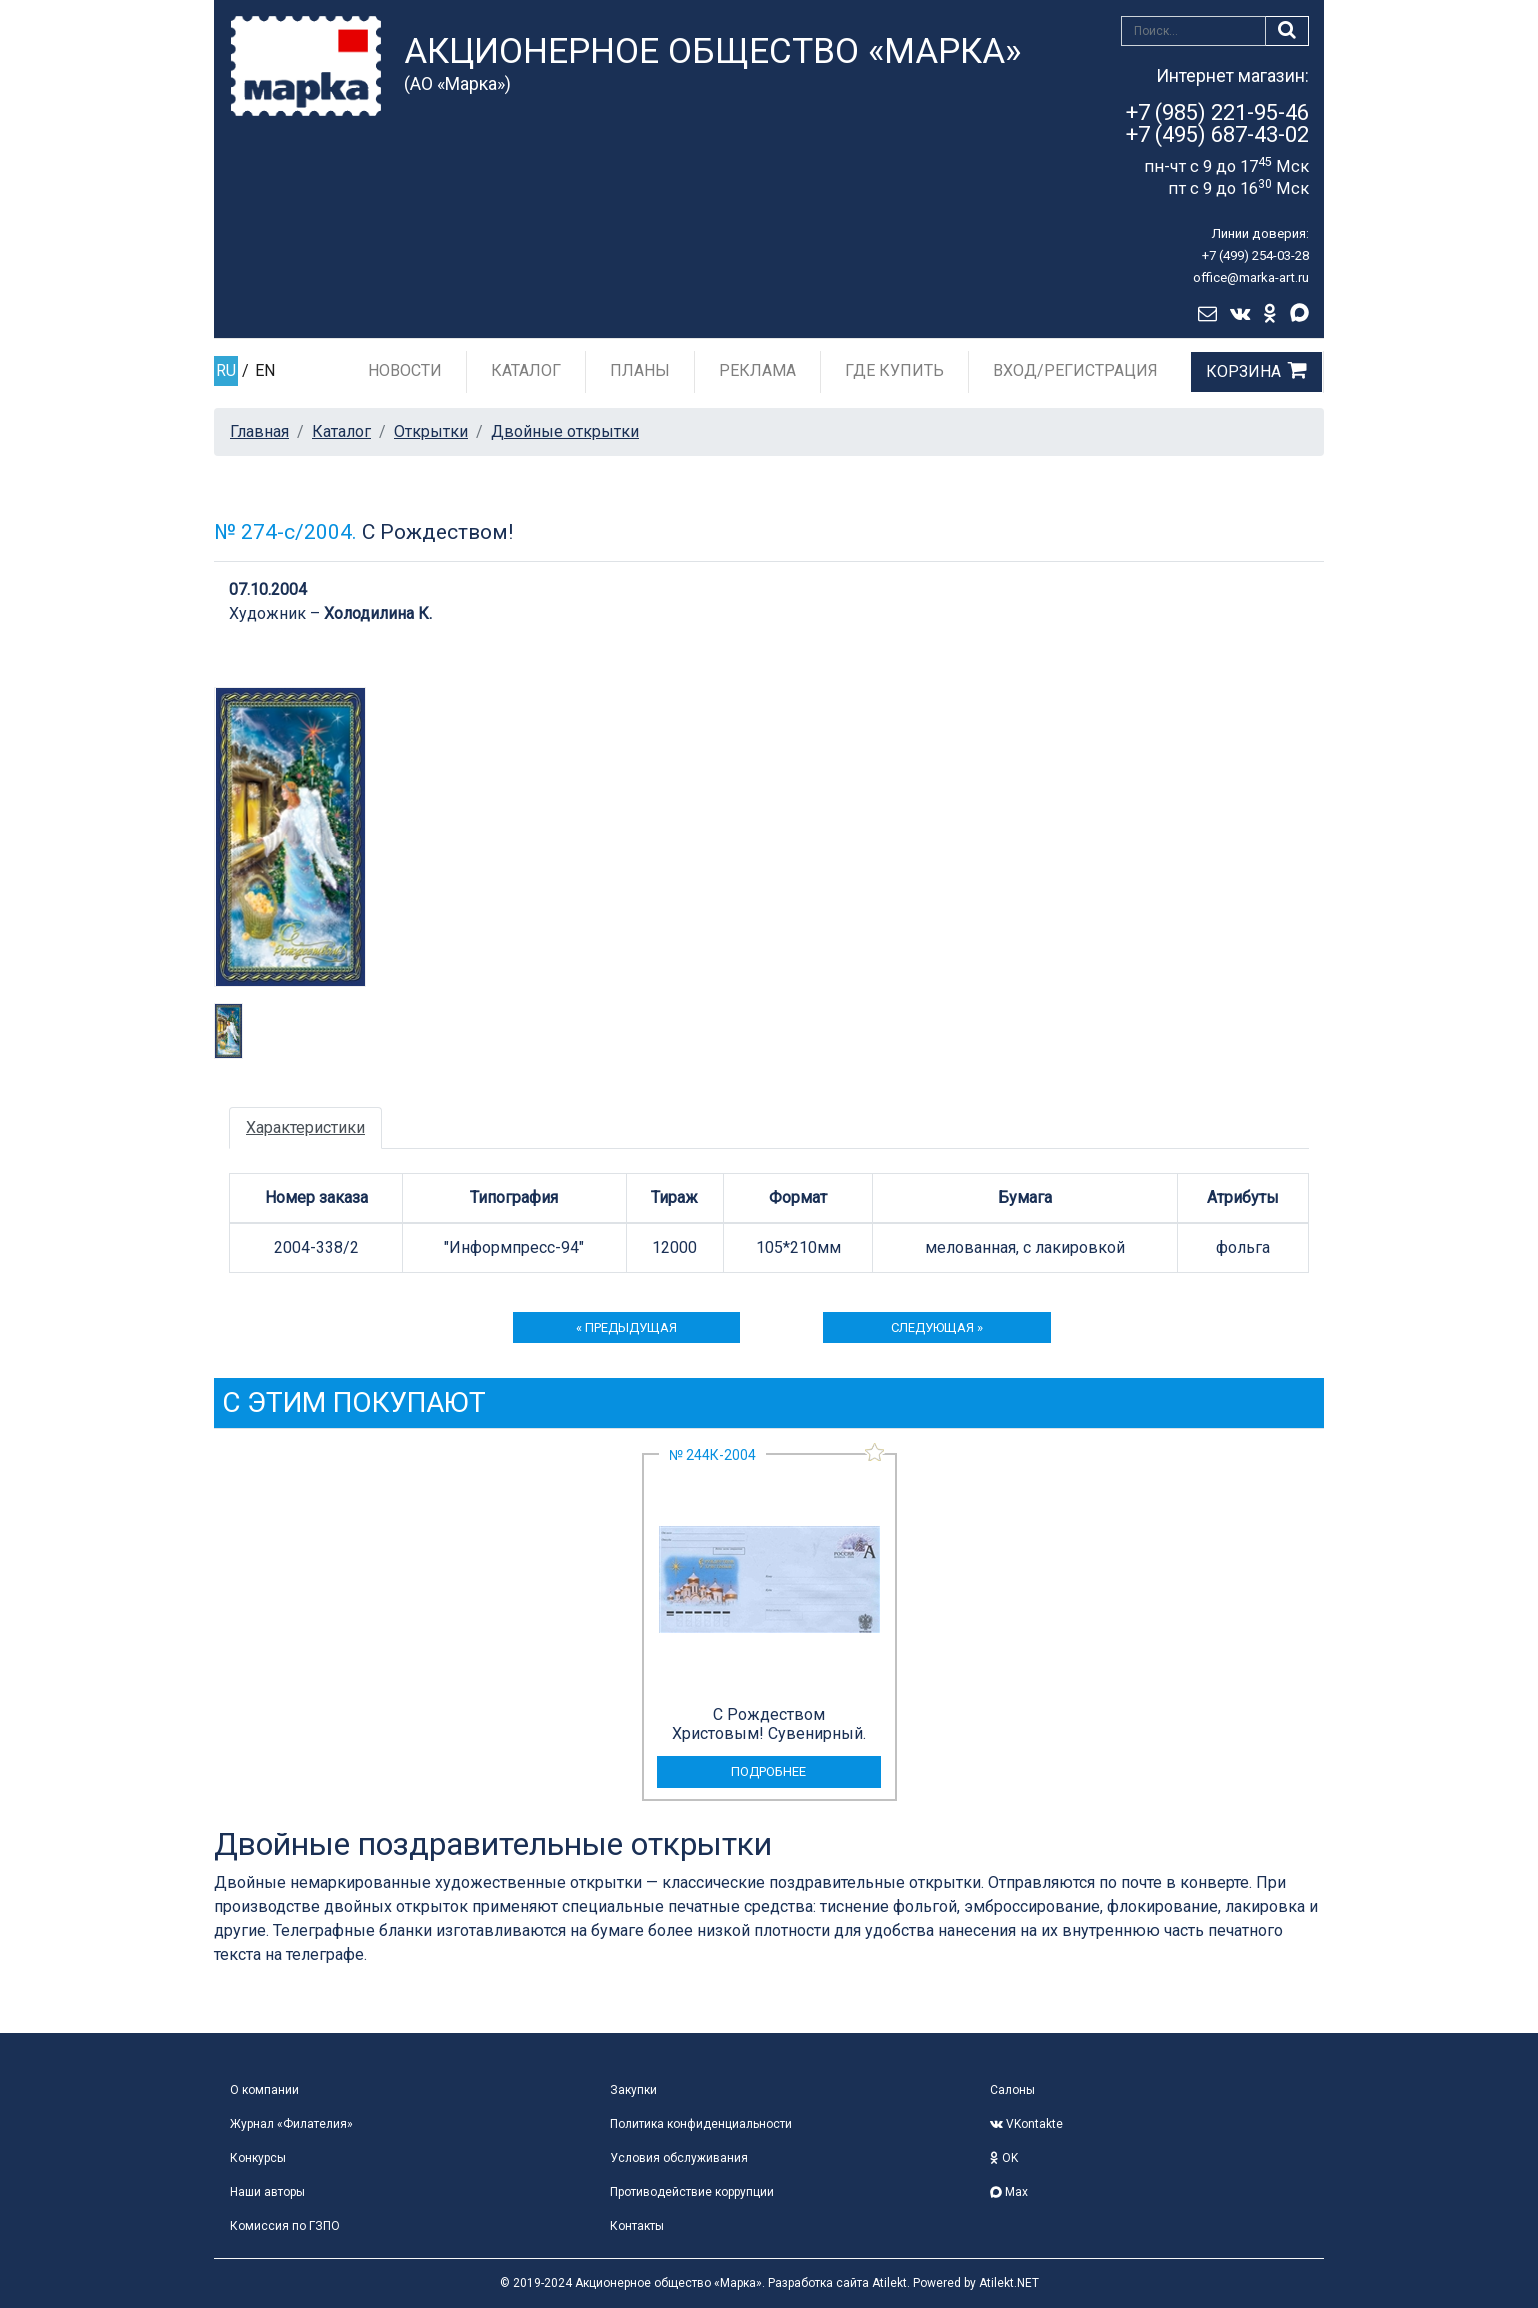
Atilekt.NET (1009, 2283)
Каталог (526, 370)
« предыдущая (626, 1327)
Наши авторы (267, 2192)
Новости (405, 370)
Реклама (757, 370)
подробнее (768, 1771)
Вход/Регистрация (1075, 370)
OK (1004, 2158)
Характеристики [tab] (305, 1127)
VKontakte (1026, 2124)
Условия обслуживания (679, 2158)
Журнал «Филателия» (291, 2124)
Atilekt (889, 2283)
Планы (640, 370)
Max (1009, 2192)
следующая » (937, 1327)
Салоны (1012, 2090)
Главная (259, 431)
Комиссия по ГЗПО (285, 2226)
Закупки (633, 2090)
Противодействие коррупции (692, 2192)
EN (265, 370)
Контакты (637, 2226)
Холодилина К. (378, 613)
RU (226, 370)
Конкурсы (258, 2158)
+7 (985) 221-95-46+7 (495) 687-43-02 (1217, 123)
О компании (264, 2090)
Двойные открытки (565, 431)
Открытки (431, 431)
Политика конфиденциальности (701, 2124)
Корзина (1243, 371)
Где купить (894, 370)
